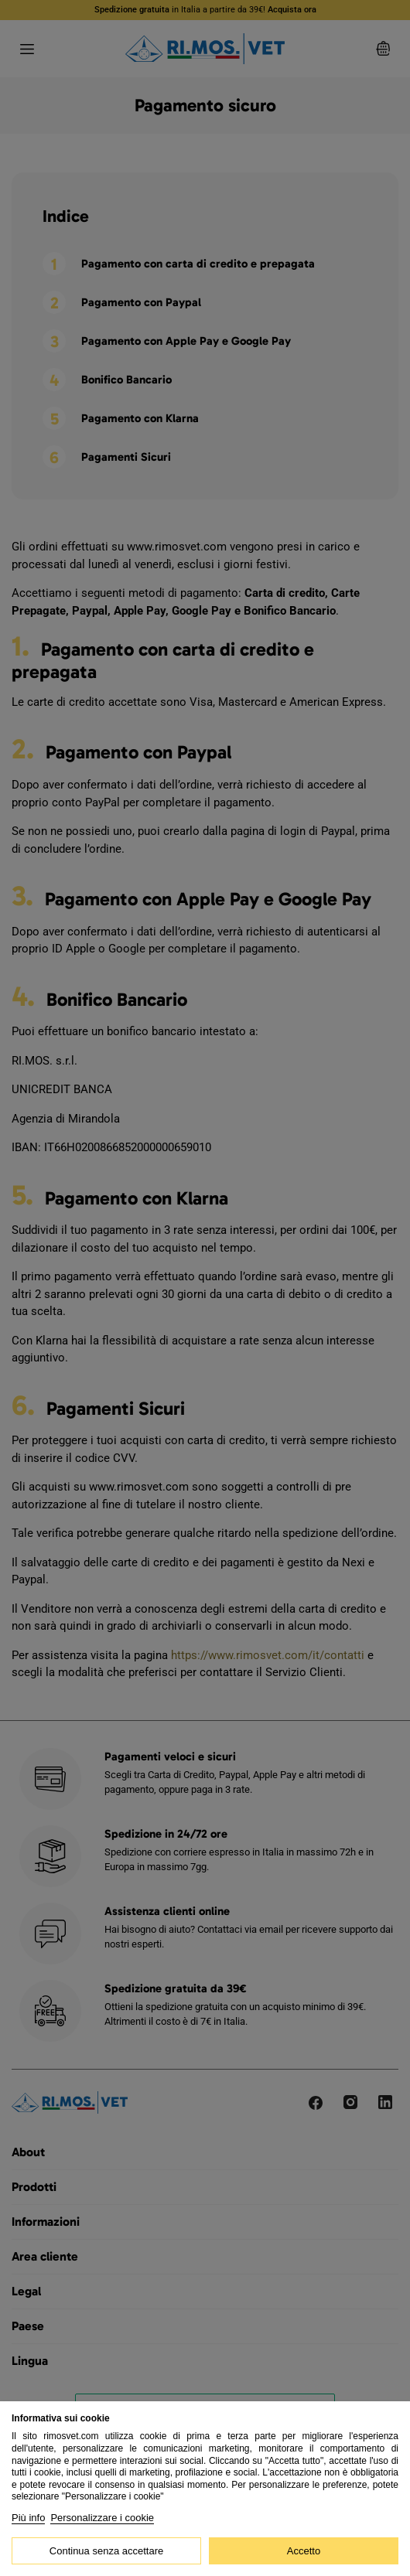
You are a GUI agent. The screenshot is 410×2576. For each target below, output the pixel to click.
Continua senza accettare (106, 2551)
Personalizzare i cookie (102, 2517)
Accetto (303, 2551)
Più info (28, 2517)
